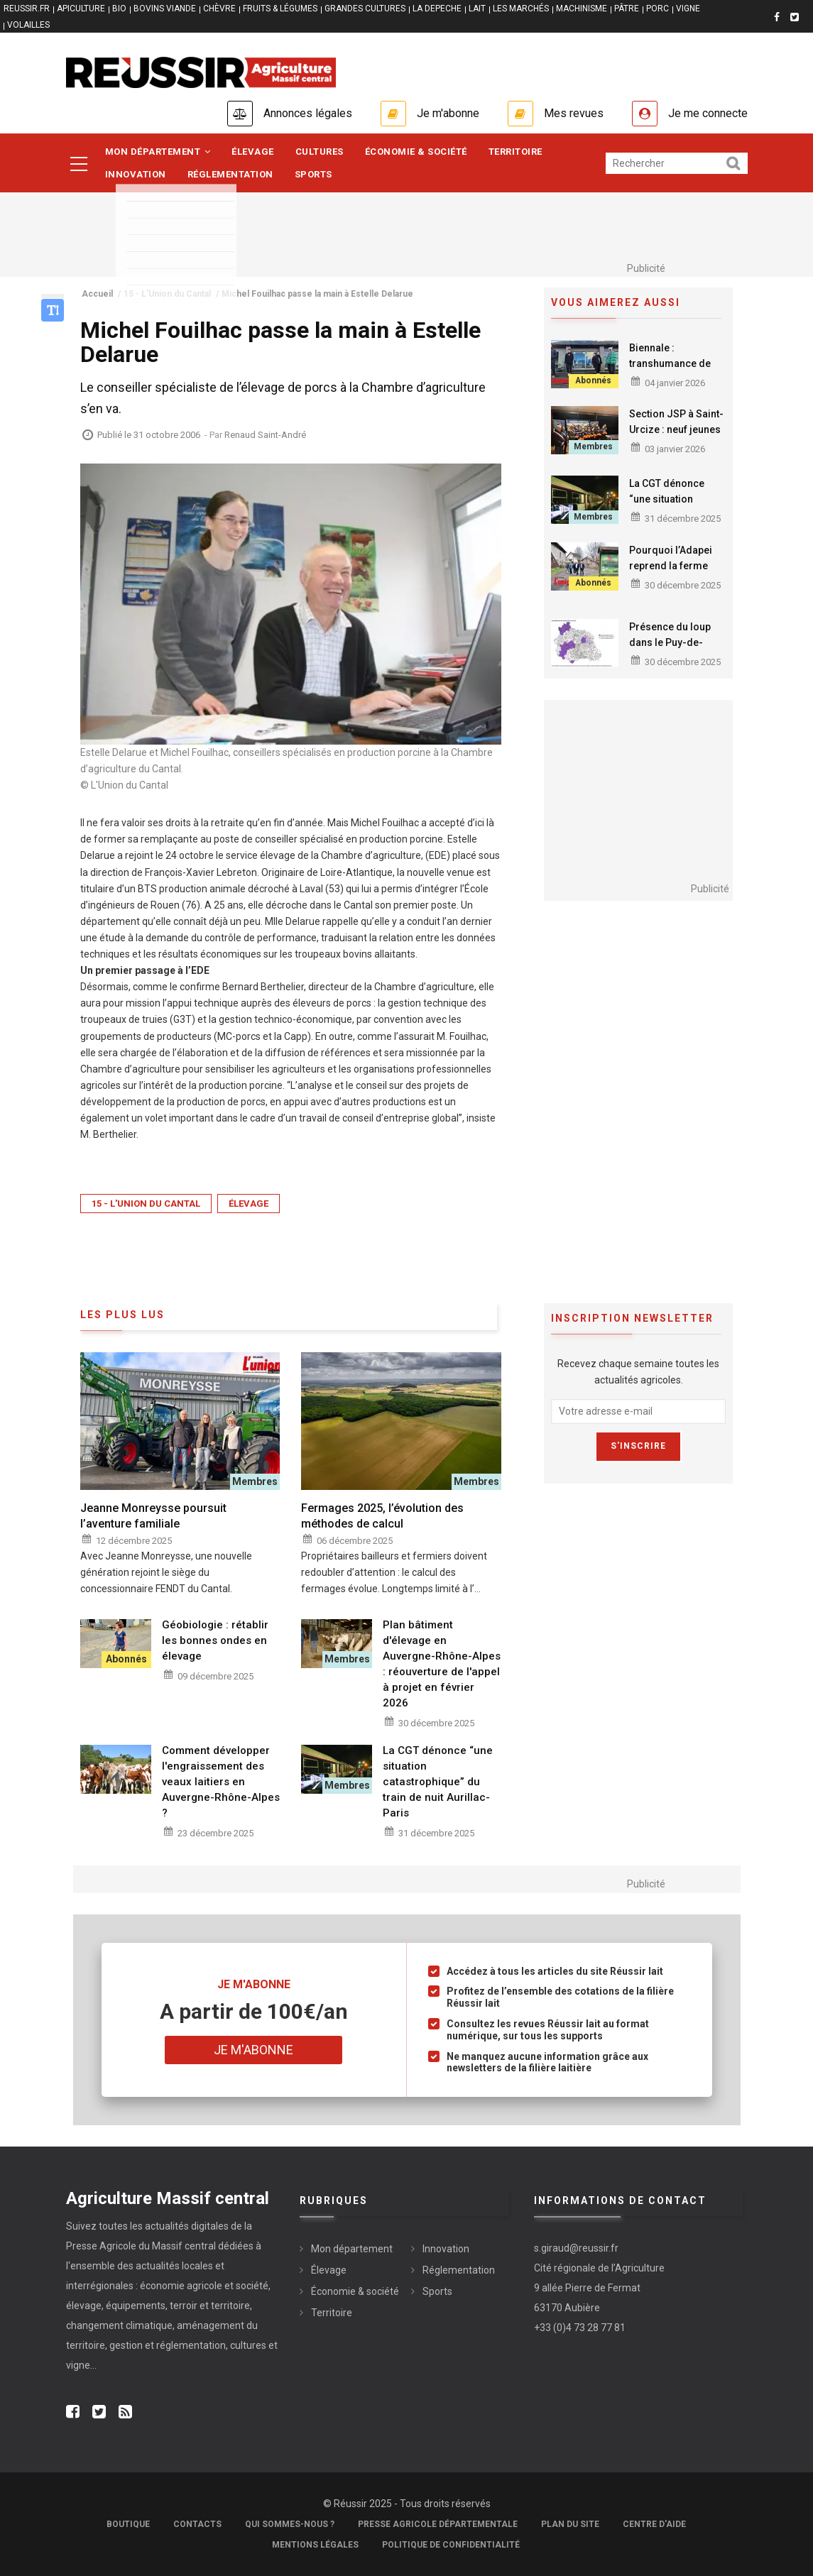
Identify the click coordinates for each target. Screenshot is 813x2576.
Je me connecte (708, 113)
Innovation (135, 174)
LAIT (477, 8)
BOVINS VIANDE (164, 8)
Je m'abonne (448, 113)
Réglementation (230, 174)
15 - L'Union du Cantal (146, 1203)
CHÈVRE (219, 8)
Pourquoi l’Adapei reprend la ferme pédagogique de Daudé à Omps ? (670, 573)
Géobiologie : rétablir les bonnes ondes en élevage (215, 1640)
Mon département (158, 151)
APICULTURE (81, 8)
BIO (119, 8)
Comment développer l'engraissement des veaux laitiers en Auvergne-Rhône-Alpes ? (221, 1781)
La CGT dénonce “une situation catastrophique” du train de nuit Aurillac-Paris (438, 1781)
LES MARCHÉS (521, 8)
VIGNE (688, 8)
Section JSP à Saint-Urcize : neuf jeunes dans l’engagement (676, 429)
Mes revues (574, 113)
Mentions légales (315, 2545)
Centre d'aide (654, 2524)
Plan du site (570, 2524)
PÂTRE (626, 8)
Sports (313, 174)
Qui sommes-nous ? (289, 2524)
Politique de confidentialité (451, 2545)
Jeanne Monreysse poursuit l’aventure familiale (153, 1515)
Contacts (197, 2524)
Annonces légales (307, 113)
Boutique (128, 2524)
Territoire (515, 151)
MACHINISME (581, 8)
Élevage (252, 151)
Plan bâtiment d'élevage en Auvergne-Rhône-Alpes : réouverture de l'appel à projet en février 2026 (442, 1663)
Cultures (319, 151)
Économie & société (416, 151)
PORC (657, 8)
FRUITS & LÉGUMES (280, 8)
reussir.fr (27, 8)
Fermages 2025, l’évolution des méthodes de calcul (382, 1515)
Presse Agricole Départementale (438, 2524)
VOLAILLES (28, 25)
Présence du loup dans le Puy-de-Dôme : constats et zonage (672, 650)
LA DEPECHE (437, 8)
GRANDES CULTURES (364, 8)
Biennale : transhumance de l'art (670, 363)
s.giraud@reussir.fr (576, 2248)
